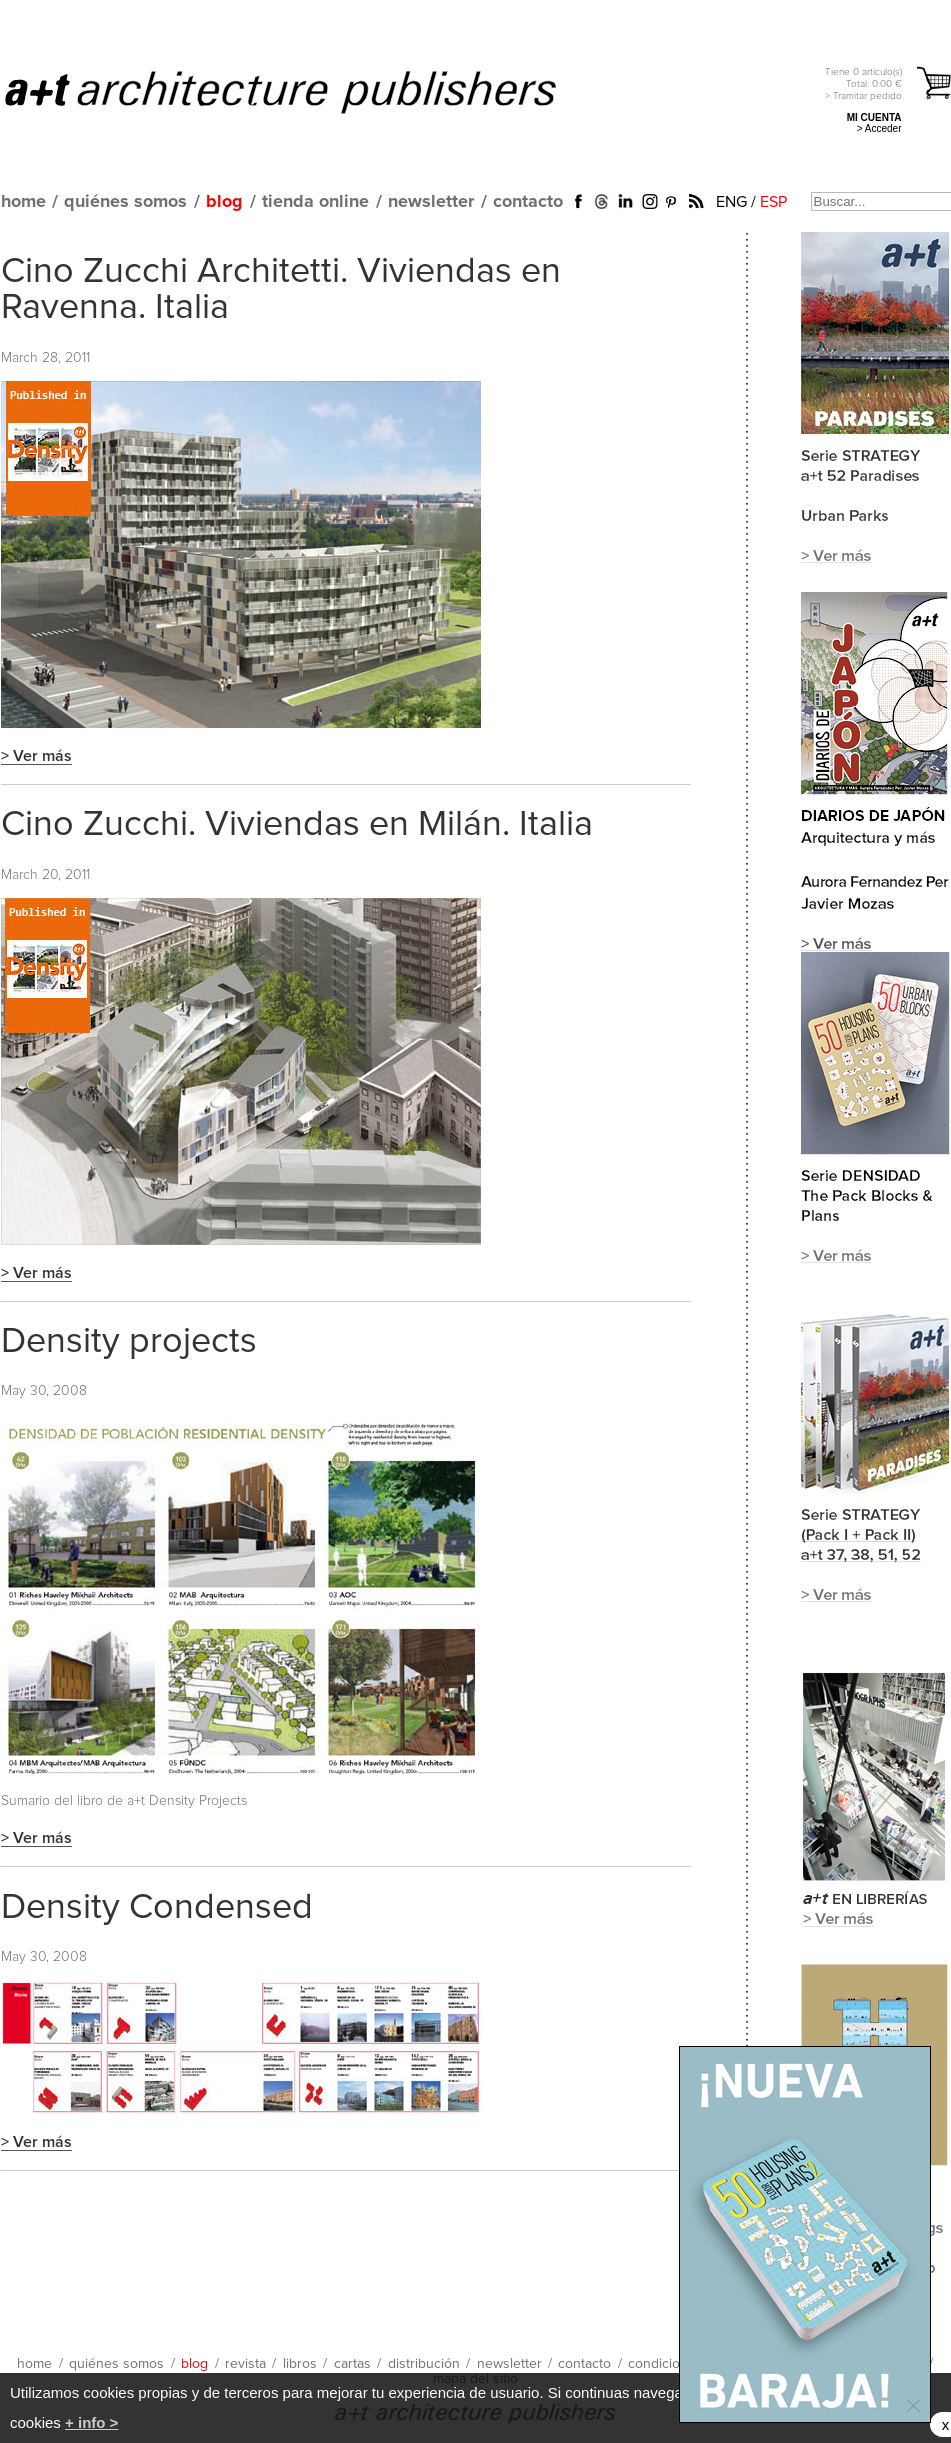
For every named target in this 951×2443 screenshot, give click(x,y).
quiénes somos (125, 202)
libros (300, 2364)
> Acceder (879, 128)
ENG (731, 202)
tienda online (315, 202)
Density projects (129, 1342)
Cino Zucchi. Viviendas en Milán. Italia (297, 825)
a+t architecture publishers (305, 91)
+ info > (91, 2422)
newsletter (431, 202)
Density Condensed (157, 1908)
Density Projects (198, 1801)
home (23, 202)
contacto (528, 202)
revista (245, 2364)
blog (224, 202)
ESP (773, 202)
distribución (424, 2364)
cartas (352, 2364)
